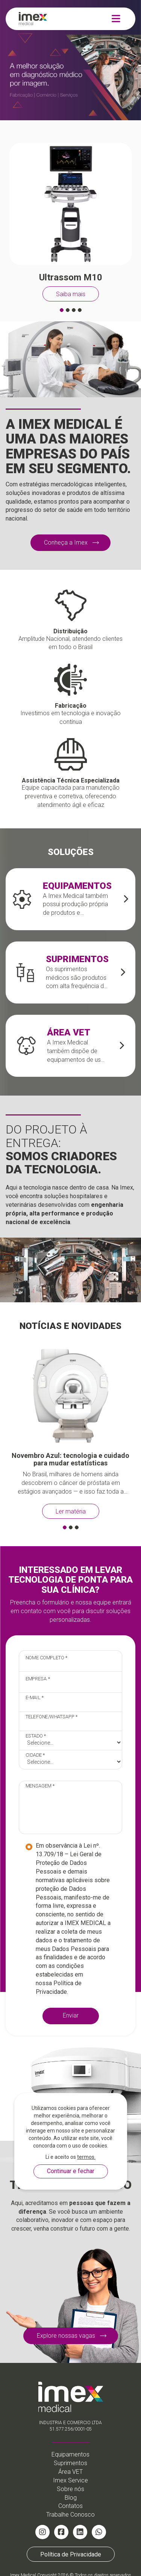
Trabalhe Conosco (70, 2514)
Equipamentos (70, 2454)
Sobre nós (70, 2489)
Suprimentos (70, 2463)
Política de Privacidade (70, 2554)
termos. (86, 2157)
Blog (71, 2497)
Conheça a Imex (66, 542)
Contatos (70, 2505)
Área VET (70, 2471)
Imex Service (70, 2480)
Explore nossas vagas (66, 2335)
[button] (62, 310)
